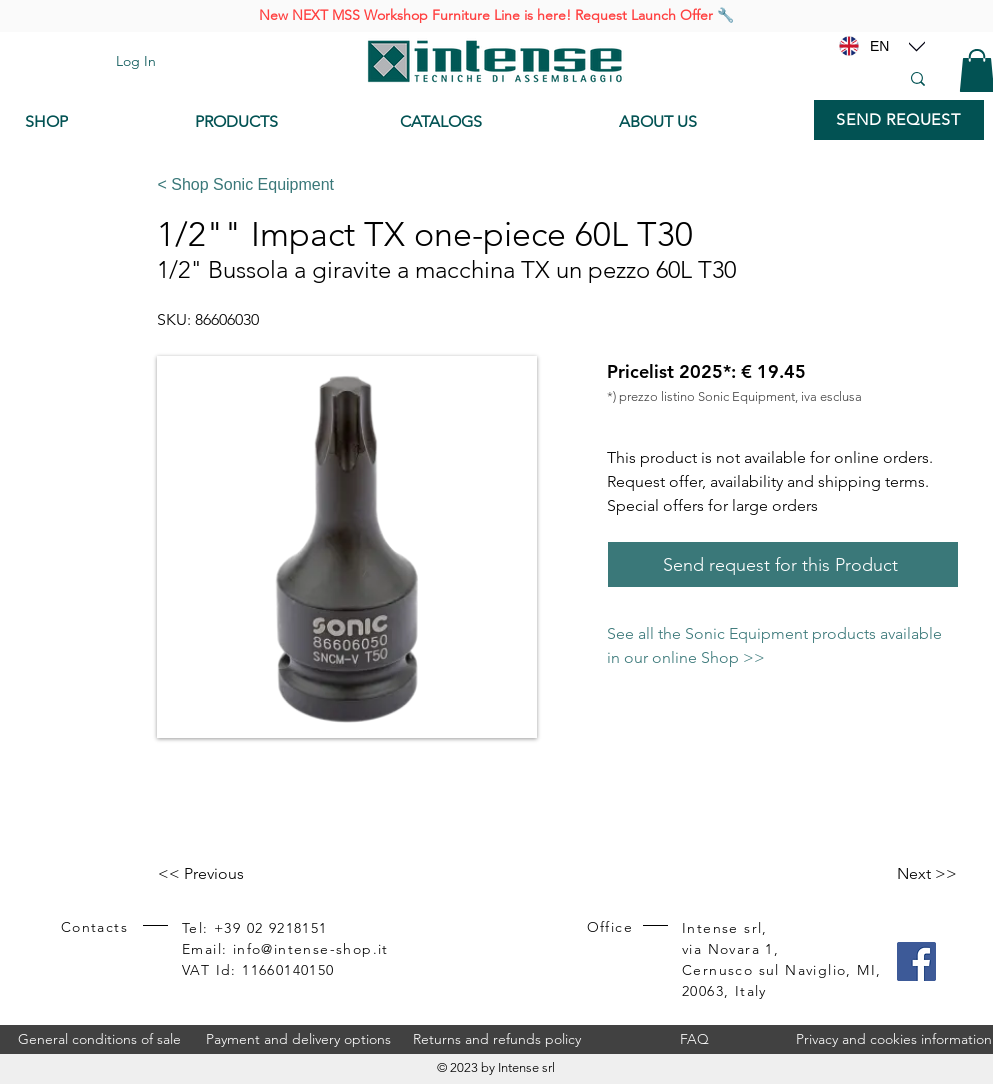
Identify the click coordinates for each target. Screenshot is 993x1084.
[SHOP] (95, 122)
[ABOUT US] (706, 122)
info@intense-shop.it (311, 949)
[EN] (880, 46)
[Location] (917, 46)
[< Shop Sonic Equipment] (550, 185)
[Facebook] (916, 961)
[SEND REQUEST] (899, 120)
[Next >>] (907, 874)
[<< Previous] (224, 874)
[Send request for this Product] (783, 564)
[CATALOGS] (493, 122)
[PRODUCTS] (282, 122)
